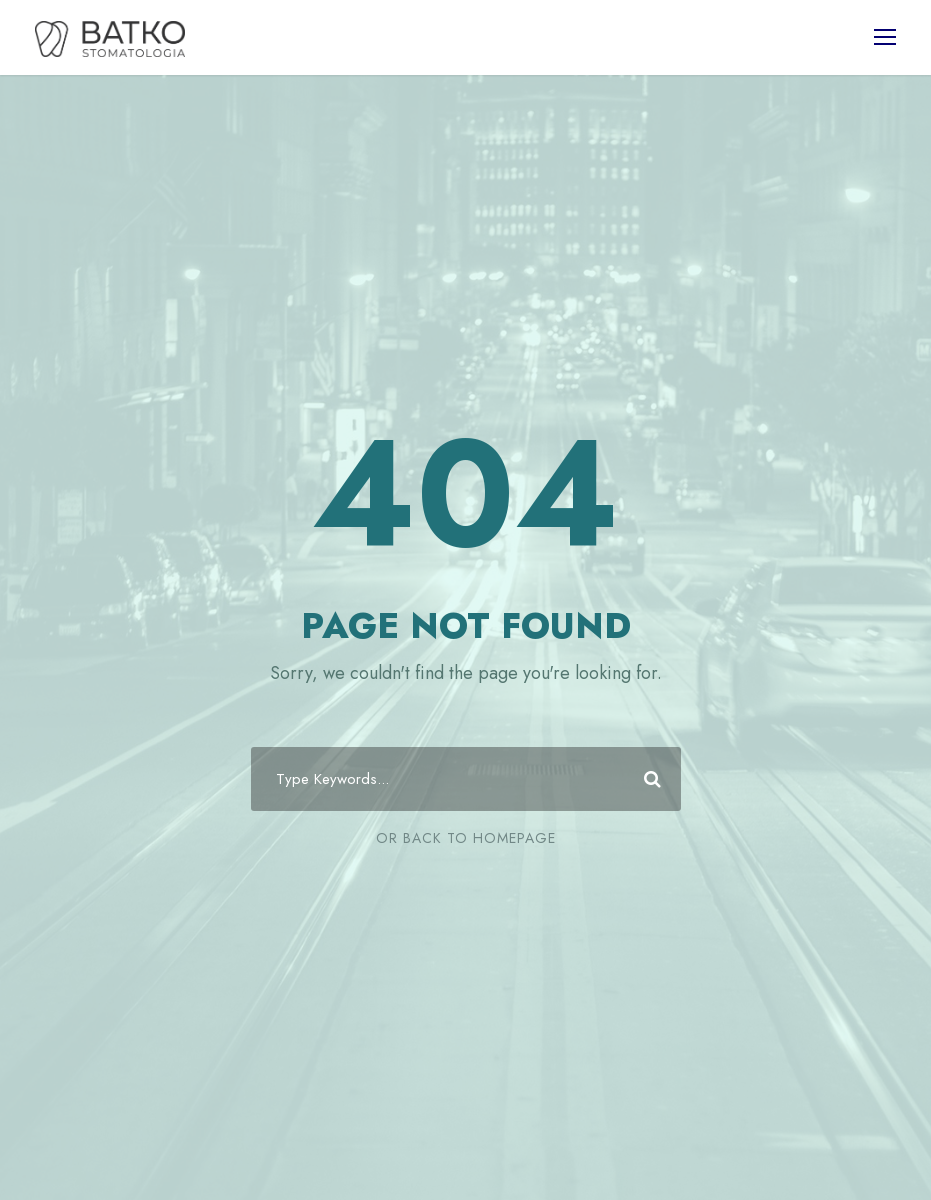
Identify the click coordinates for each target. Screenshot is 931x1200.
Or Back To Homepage (466, 838)
